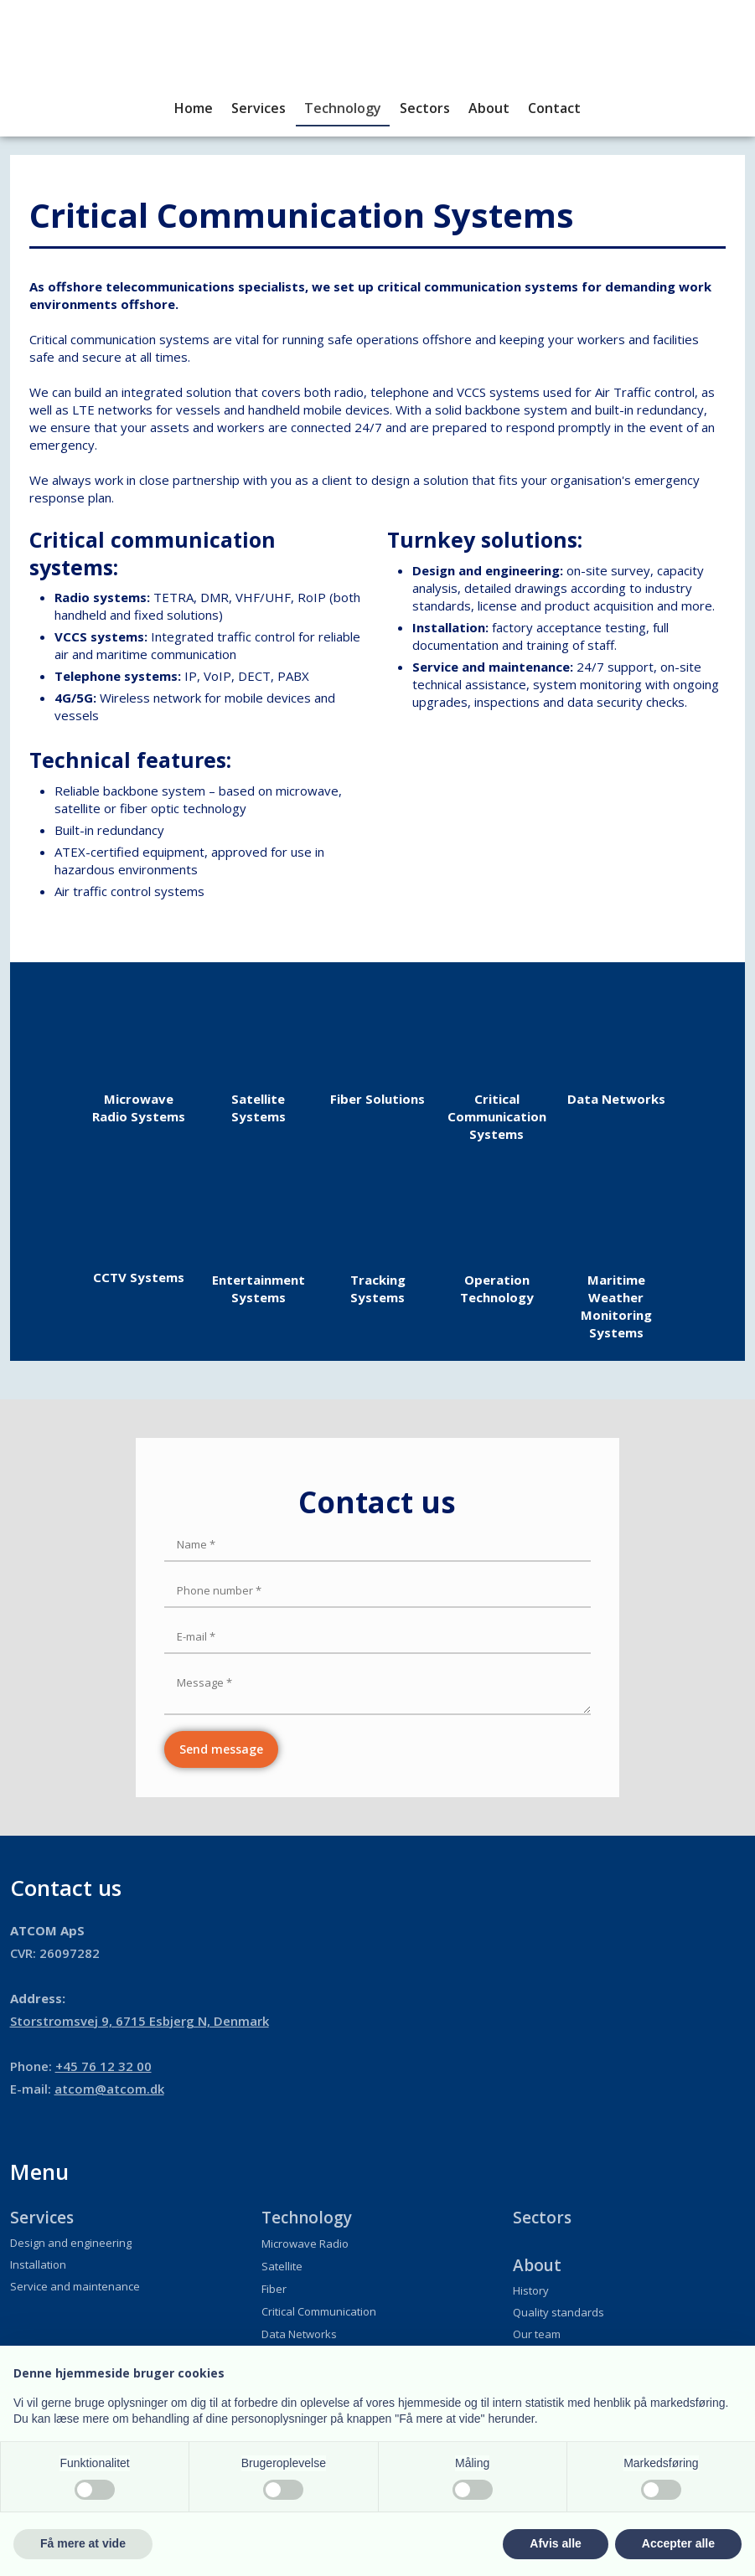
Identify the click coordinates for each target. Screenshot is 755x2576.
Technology (342, 108)
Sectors (425, 108)
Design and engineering (71, 2242)
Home (193, 108)
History (531, 2290)
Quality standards (558, 2312)
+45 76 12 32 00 (103, 2066)
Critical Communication (318, 2311)
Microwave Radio (305, 2243)
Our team (537, 2334)
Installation (38, 2264)
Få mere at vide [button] (83, 2543)
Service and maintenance (75, 2286)
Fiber (274, 2288)
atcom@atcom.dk (109, 2088)
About (488, 108)
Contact (554, 108)
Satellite (282, 2266)
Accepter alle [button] (678, 2543)
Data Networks (299, 2334)
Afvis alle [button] (555, 2543)
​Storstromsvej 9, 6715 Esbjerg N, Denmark (139, 2020)
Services (258, 108)
